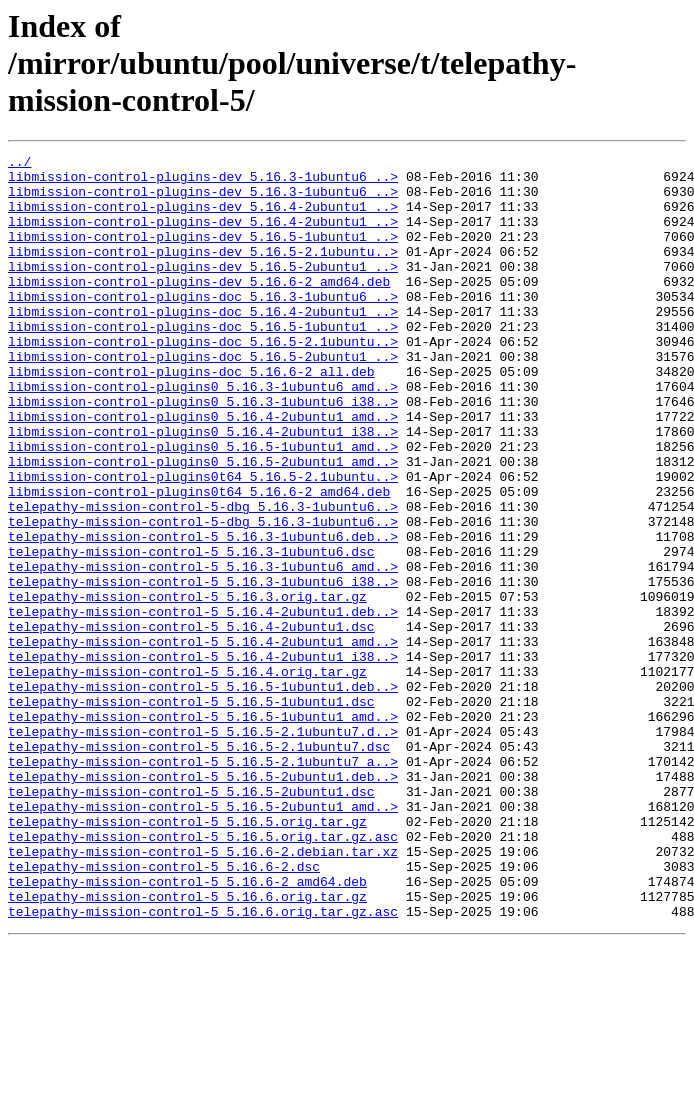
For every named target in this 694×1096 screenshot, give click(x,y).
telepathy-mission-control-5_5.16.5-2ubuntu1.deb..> (203, 902)
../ (19, 164)
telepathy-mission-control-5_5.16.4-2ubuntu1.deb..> (203, 704)
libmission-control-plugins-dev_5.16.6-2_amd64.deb (199, 308)
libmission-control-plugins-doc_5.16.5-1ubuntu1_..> (203, 362)
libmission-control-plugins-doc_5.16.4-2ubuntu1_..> (203, 344)
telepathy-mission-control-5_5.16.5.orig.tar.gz (187, 956)
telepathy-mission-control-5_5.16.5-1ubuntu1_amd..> (203, 830)
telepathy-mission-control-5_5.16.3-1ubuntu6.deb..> (203, 614)
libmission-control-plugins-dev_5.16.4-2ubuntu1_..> (203, 218)
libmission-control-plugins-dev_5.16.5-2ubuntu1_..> (203, 290)
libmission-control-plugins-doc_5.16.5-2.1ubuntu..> (203, 380)
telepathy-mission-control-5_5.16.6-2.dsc (164, 1010)
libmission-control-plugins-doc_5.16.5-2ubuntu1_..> (203, 398)
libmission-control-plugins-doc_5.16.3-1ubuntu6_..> (203, 326)
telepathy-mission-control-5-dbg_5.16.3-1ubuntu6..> (203, 578)
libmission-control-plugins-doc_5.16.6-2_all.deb (191, 416)
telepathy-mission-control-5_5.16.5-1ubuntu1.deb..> (203, 794)
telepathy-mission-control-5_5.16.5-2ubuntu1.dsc (191, 920)
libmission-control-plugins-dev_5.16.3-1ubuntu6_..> (203, 182)
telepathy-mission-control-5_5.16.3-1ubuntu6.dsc (191, 632)
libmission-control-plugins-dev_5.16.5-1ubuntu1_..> (203, 254)
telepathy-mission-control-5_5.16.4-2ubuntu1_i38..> (203, 758)
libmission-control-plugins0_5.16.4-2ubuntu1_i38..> (203, 488)
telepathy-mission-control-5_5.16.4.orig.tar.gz (187, 776)
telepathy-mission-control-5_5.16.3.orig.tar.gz (187, 686)
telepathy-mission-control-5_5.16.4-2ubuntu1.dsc (191, 722)
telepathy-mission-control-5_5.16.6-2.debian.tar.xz (203, 992)
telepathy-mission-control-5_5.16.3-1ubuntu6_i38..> (203, 668)
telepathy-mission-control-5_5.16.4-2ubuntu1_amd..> (203, 740)
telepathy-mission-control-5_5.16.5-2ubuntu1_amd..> (203, 938)
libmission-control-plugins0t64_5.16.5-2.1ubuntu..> (203, 542)
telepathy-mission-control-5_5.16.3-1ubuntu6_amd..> (203, 650)
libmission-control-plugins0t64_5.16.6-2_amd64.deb (199, 560)
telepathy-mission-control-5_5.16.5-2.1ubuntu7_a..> (203, 884)
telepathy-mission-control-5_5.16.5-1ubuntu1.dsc (191, 812)
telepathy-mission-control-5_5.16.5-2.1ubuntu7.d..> (203, 848)
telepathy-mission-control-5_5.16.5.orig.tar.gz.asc (203, 974)
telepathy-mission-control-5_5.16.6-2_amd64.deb (187, 1028)
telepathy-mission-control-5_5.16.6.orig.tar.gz (187, 1046)
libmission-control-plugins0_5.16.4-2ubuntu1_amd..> (203, 470)
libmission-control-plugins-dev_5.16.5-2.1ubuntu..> (203, 272)
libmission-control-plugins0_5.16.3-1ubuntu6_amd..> (203, 434)
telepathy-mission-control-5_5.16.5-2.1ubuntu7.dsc (199, 866)
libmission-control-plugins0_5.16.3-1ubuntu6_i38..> (203, 452)
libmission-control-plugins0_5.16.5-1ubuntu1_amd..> (203, 506)
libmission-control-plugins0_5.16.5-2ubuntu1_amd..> (203, 524)
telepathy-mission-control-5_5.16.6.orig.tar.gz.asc (203, 1064)
